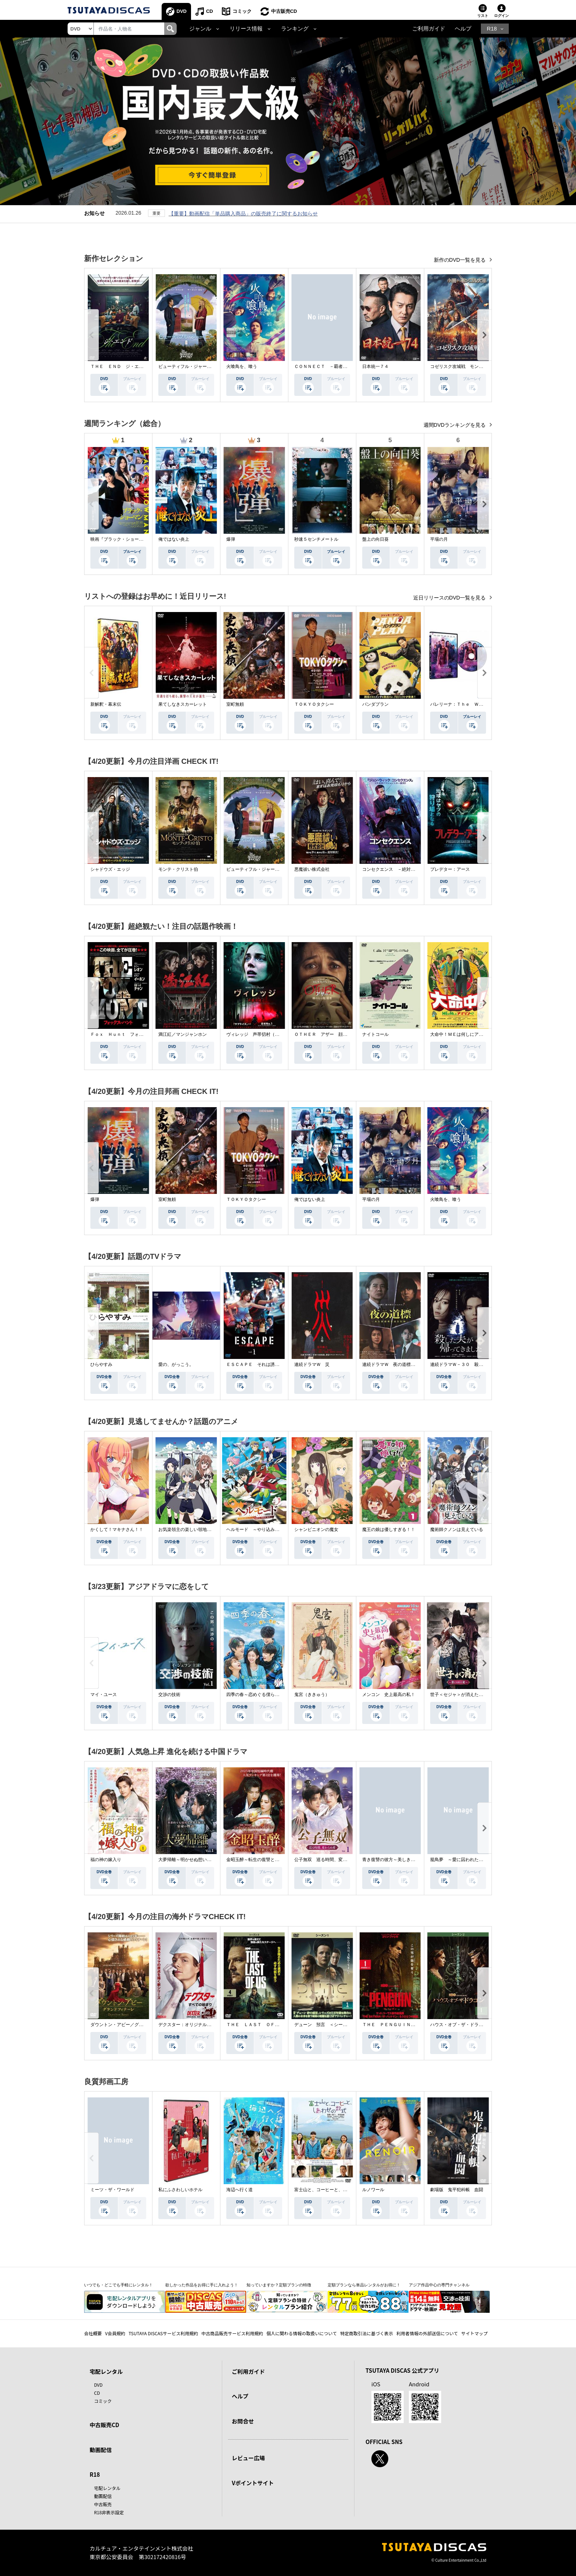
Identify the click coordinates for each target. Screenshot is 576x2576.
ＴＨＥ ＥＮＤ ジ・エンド (119, 366)
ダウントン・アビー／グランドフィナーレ (132, 2024)
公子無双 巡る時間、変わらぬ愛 (327, 1859)
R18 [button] (492, 29)
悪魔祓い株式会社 (312, 869)
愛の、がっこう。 (176, 1364)
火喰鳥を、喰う (241, 366)
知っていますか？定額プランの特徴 (278, 2285)
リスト (482, 16)
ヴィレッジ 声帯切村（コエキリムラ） (266, 1034)
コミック (242, 11)
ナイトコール (375, 1034)
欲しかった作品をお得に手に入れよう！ (201, 2285)
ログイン (501, 16)
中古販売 (103, 2504)
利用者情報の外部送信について (427, 2333)
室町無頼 (235, 704)
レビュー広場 (248, 2458)
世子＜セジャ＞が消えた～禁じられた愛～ (472, 1694)
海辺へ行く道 (239, 2189)
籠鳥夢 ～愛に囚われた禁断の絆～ (465, 1859)
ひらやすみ (101, 1364)
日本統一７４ (375, 366)
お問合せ (243, 2421)
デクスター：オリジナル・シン (189, 2024)
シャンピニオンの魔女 (316, 1529)
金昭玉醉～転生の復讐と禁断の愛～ (261, 1859)
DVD (182, 11)
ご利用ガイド (428, 29)
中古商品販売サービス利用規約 (232, 2333)
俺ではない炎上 (173, 539)
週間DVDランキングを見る (455, 425)
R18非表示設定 (109, 2512)
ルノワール (373, 2189)
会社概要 (93, 2333)
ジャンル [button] (200, 29)
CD (209, 11)
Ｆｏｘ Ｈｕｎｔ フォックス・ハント (130, 1034)
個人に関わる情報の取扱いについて (301, 2333)
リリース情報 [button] (246, 29)
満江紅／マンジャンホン (182, 1034)
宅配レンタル (107, 2488)
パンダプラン (375, 704)
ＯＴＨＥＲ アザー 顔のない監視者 (331, 1034)
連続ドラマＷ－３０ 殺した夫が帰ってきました (478, 1364)
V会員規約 (115, 2333)
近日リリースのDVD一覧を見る (450, 598)
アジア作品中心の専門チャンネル (439, 2285)
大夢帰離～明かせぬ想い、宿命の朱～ (195, 1859)
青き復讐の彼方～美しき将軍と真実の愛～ (404, 1859)
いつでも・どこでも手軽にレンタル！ (118, 2285)
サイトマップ (474, 2333)
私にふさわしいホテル (180, 2189)
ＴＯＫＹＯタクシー (314, 704)
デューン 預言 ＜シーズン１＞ (327, 2024)
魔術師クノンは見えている (456, 1529)
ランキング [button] (295, 29)
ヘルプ (463, 29)
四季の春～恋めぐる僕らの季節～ (259, 1694)
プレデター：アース (450, 869)
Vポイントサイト (253, 2483)
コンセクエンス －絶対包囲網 (393, 869)
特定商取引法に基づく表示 (366, 2333)
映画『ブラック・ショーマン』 (121, 539)
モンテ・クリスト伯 (178, 869)
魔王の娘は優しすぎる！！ (388, 1529)
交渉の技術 (169, 1694)
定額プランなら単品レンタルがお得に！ (364, 2285)
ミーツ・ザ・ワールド (112, 2189)
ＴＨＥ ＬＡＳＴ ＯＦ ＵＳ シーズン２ (270, 2024)
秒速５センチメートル (316, 539)
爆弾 (230, 539)
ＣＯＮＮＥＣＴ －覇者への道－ (327, 366)
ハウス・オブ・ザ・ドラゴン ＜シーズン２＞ (476, 2024)
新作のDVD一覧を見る (460, 260)
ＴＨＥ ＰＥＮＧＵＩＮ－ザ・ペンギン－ (404, 2024)
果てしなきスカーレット (182, 704)
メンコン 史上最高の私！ (388, 1694)
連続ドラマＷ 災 (312, 1364)
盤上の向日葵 (375, 539)
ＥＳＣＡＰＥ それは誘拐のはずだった (266, 1364)
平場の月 (439, 539)
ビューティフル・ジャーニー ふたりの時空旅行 (206, 366)
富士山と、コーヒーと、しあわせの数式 (334, 2189)
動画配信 (101, 2450)
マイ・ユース (103, 1694)
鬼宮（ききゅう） (312, 1694)
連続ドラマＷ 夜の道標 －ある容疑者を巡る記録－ (415, 1364)
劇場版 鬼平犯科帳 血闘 (456, 2189)
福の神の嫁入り (105, 1859)
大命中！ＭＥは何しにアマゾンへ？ (465, 1034)
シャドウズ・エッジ (110, 869)
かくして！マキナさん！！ (116, 1529)
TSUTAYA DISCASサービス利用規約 (163, 2333)
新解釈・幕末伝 (105, 704)
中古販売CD (284, 11)
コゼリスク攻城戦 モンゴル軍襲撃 (465, 366)
